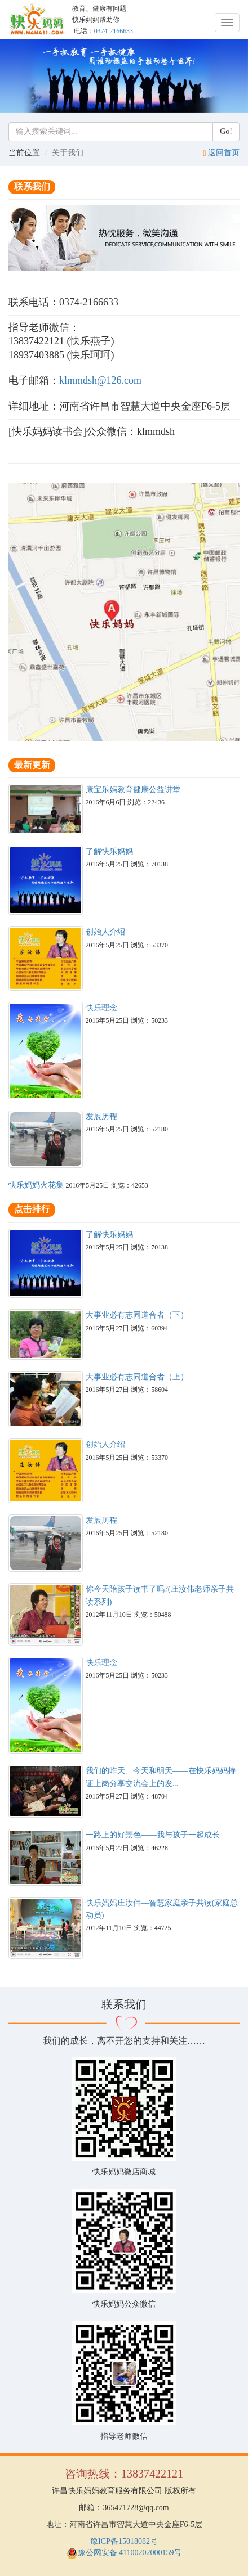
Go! (226, 131)
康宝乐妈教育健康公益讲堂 (133, 789)
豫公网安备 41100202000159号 (124, 2552)
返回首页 (224, 153)
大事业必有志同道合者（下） (137, 1315)
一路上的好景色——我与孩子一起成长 (153, 1835)
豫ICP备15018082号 (124, 2541)
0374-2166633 (113, 31)
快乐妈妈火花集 (36, 1185)
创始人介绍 (105, 932)
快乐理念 (101, 1008)
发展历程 (101, 1116)
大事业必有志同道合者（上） (137, 1377)
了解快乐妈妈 (109, 851)
